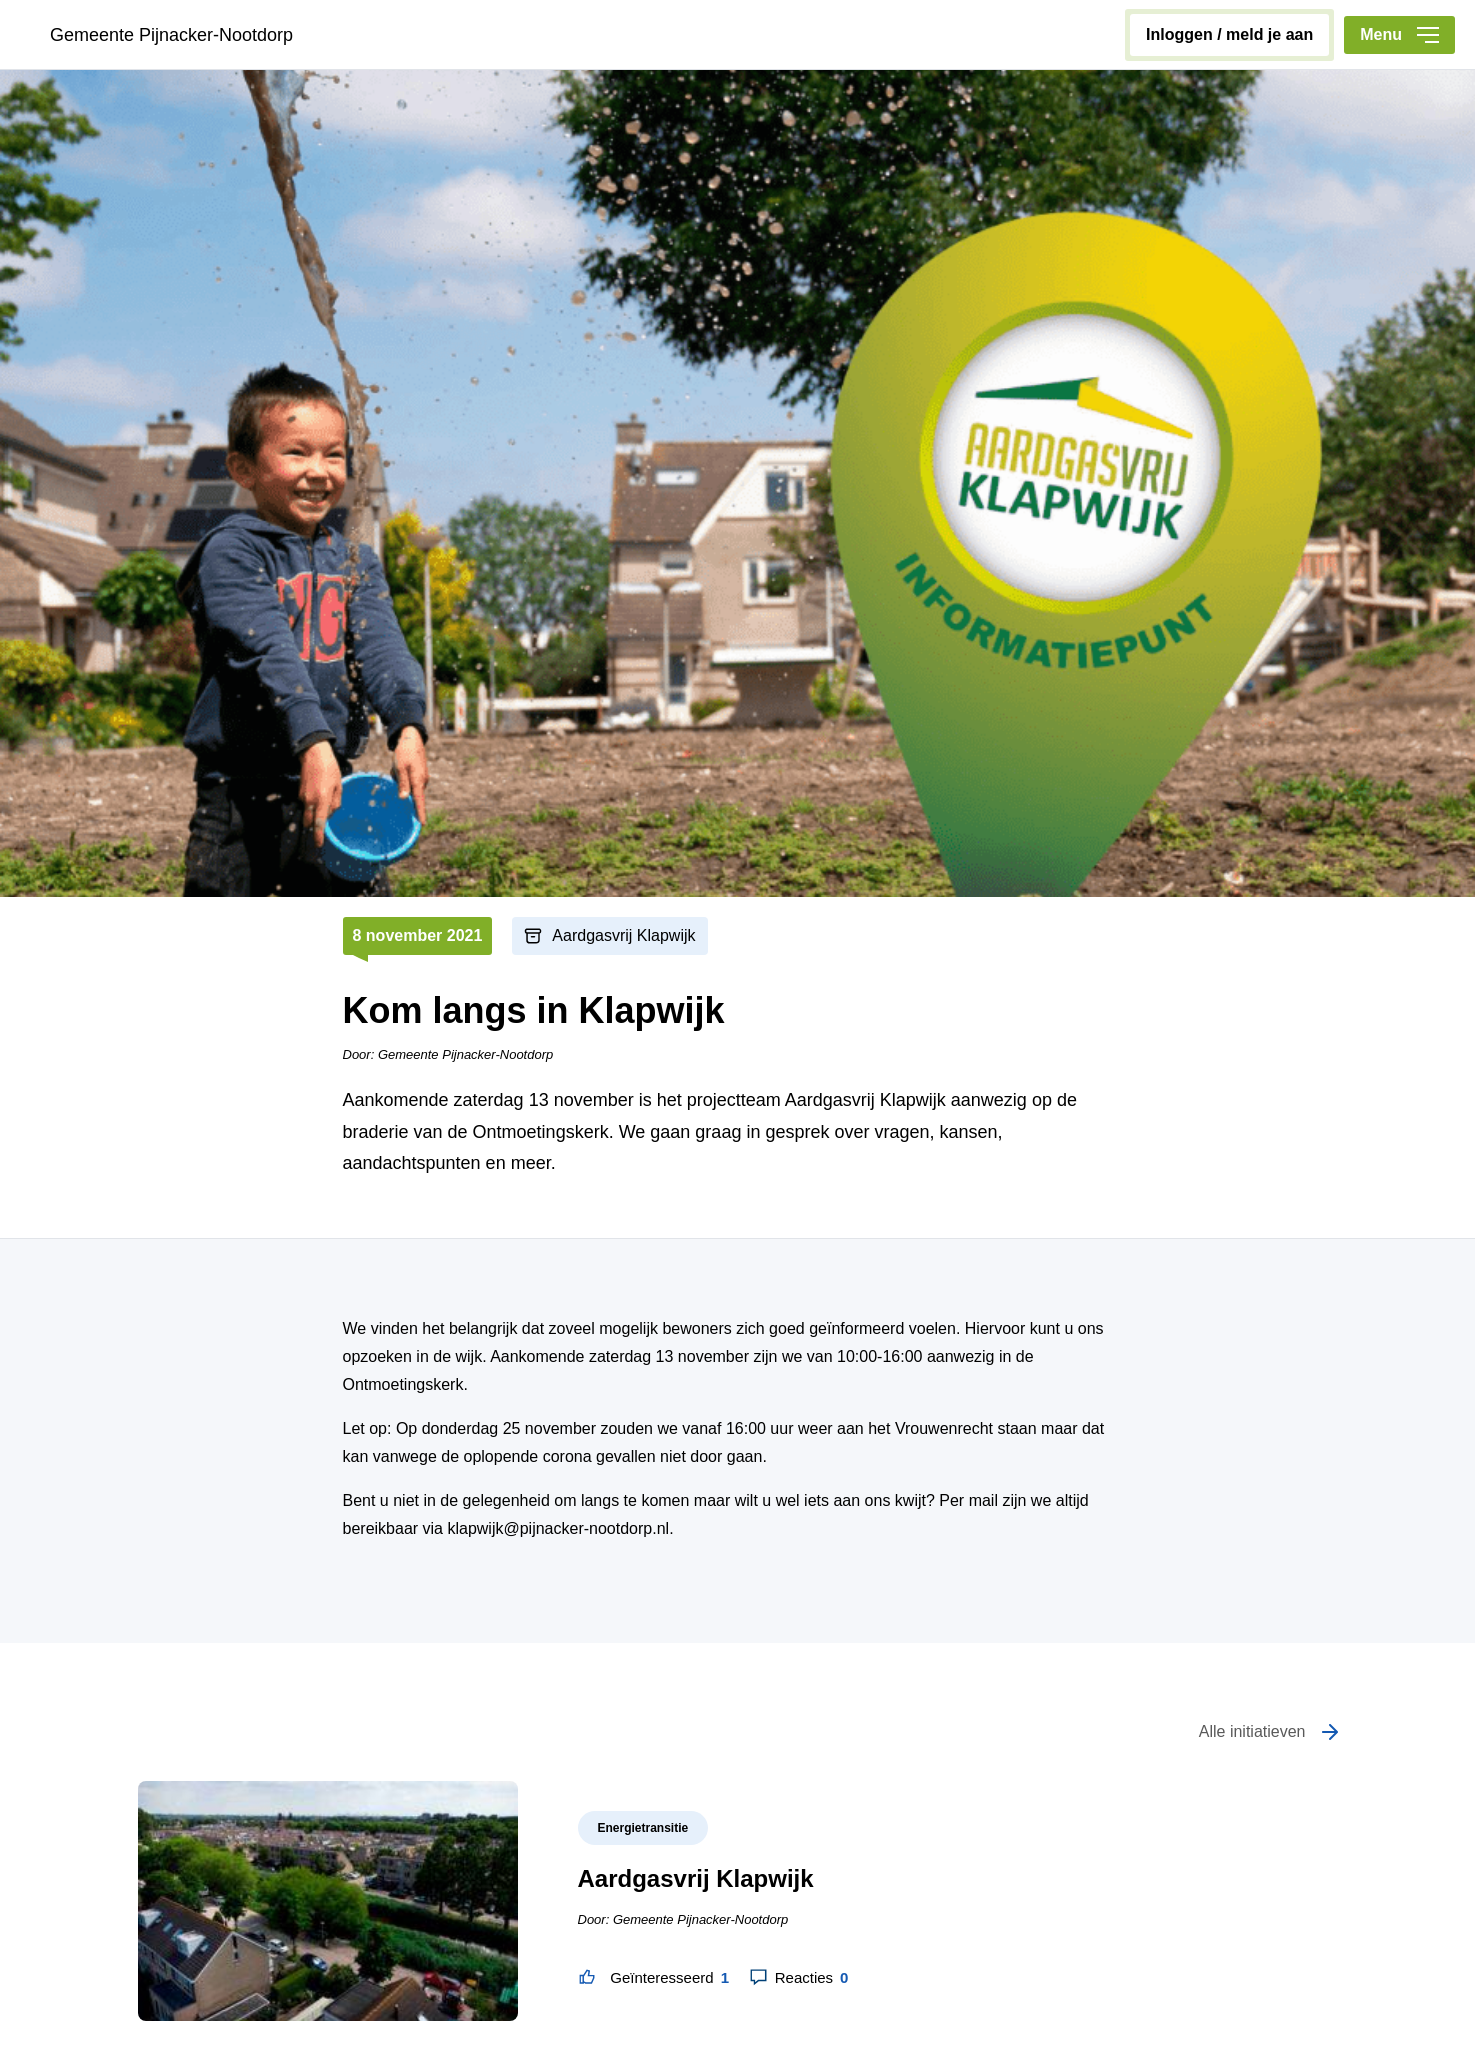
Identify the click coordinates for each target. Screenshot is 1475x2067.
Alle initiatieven (1252, 1731)
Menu (1399, 34)
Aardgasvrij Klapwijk (623, 935)
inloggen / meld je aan (1229, 34)
